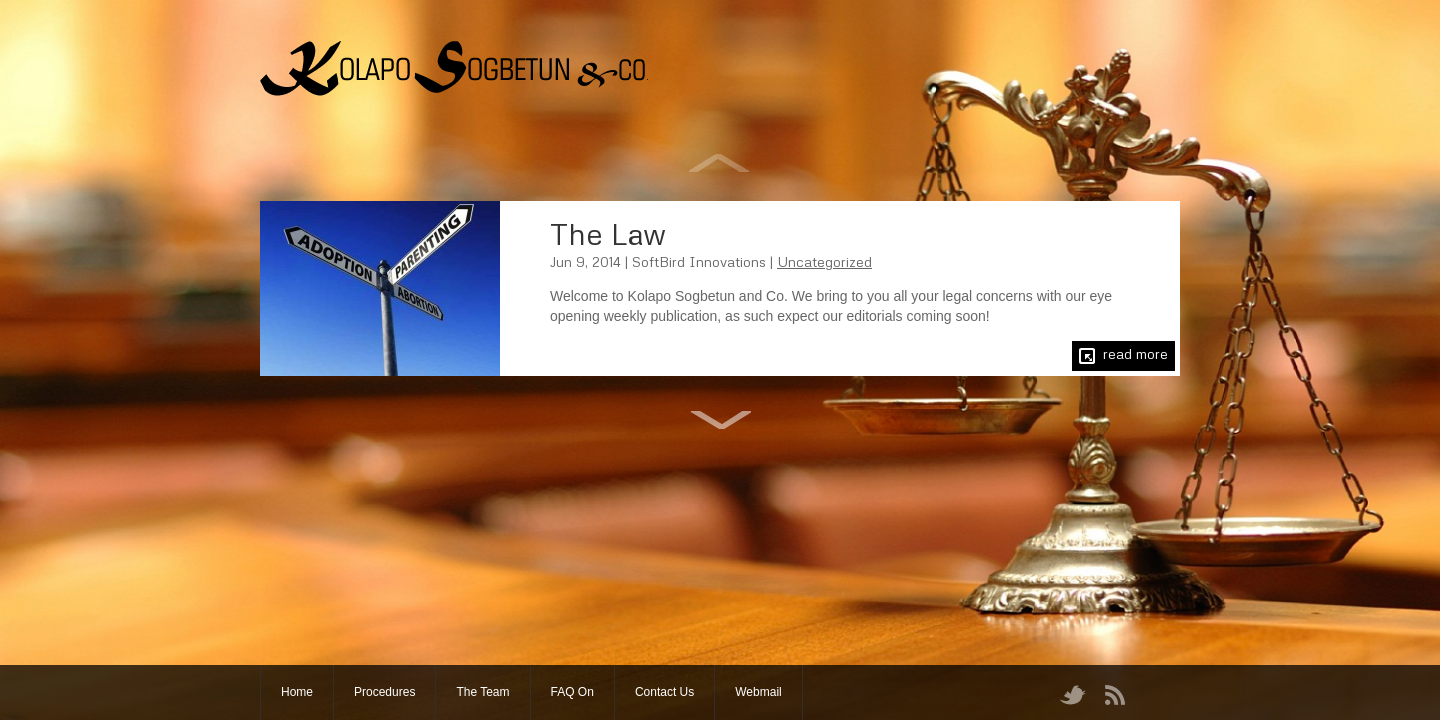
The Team (482, 692)
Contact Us (664, 692)
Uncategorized (824, 261)
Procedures (384, 692)
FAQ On (572, 692)
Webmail (758, 692)
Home (297, 692)
